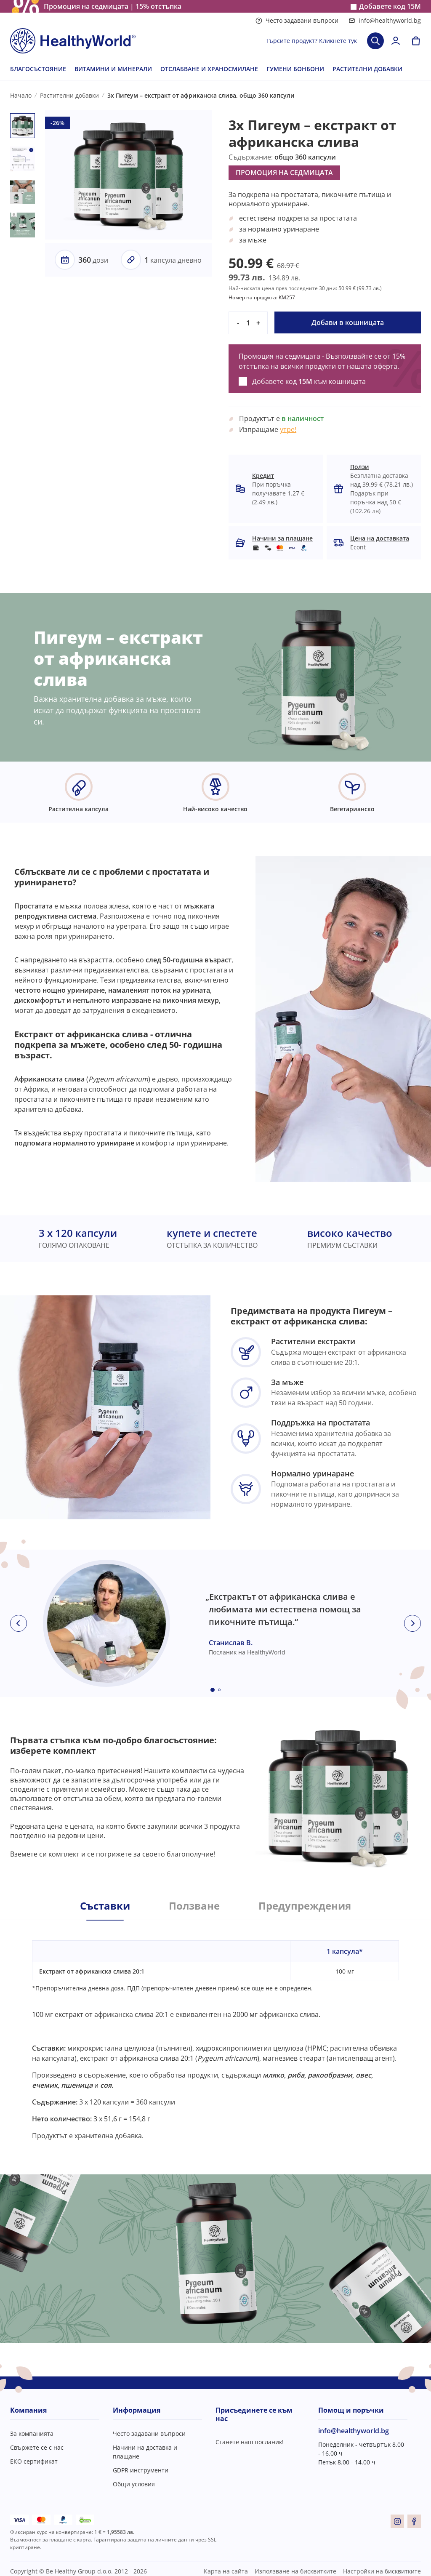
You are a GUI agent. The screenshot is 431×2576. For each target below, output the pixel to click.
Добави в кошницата (347, 322)
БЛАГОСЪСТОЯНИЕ (38, 69)
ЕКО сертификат (34, 2461)
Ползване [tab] (194, 1905)
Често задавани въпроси (296, 20)
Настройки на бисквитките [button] (382, 2571)
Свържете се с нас (37, 2447)
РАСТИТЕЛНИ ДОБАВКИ (367, 69)
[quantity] (248, 323)
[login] (396, 41)
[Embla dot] (212, 1690)
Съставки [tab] (105, 1905)
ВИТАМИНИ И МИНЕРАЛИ (113, 69)
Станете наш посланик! (250, 2442)
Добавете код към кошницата (309, 381)
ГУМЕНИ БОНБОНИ (295, 69)
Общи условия (134, 2484)
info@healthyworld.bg (385, 20)
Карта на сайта (226, 2571)
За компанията (31, 2433)
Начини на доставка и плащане (145, 2451)
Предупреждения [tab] (304, 1905)
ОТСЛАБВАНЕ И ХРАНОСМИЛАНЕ (209, 69)
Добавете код (390, 6)
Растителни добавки (69, 95)
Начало (21, 95)
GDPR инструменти (140, 2470)
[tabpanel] (215, 2030)
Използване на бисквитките (295, 2571)
